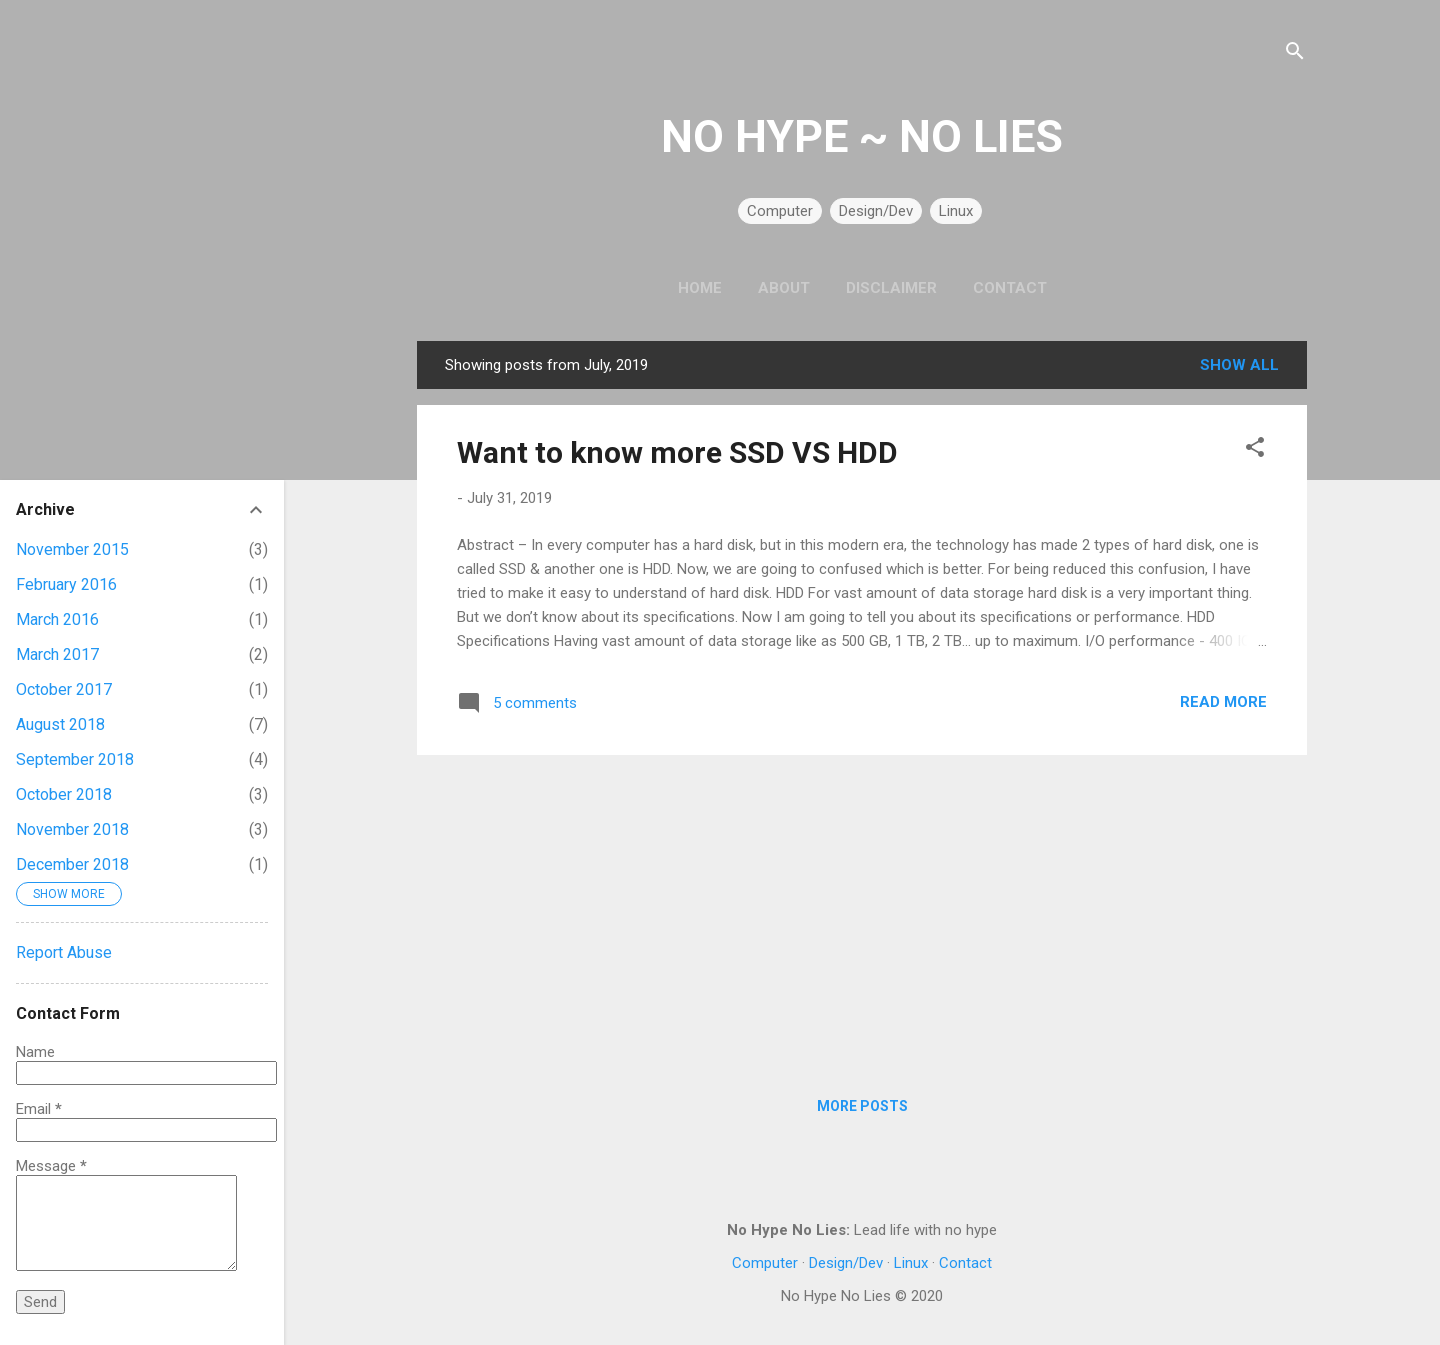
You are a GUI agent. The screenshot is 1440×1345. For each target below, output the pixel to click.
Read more (1223, 702)
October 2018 (64, 794)
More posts (862, 1106)
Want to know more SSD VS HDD (677, 452)
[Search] (1295, 54)
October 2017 (64, 689)
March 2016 (57, 619)
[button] (1255, 450)
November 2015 (72, 549)
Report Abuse (64, 952)
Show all (1239, 365)
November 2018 (72, 829)
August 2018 (60, 724)
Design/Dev (876, 211)
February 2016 (66, 584)
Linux (956, 211)
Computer (780, 211)
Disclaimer (891, 288)
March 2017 (57, 654)
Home (700, 288)
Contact (1010, 288)
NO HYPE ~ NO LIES (862, 136)
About (784, 288)
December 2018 (72, 864)
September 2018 (75, 759)
